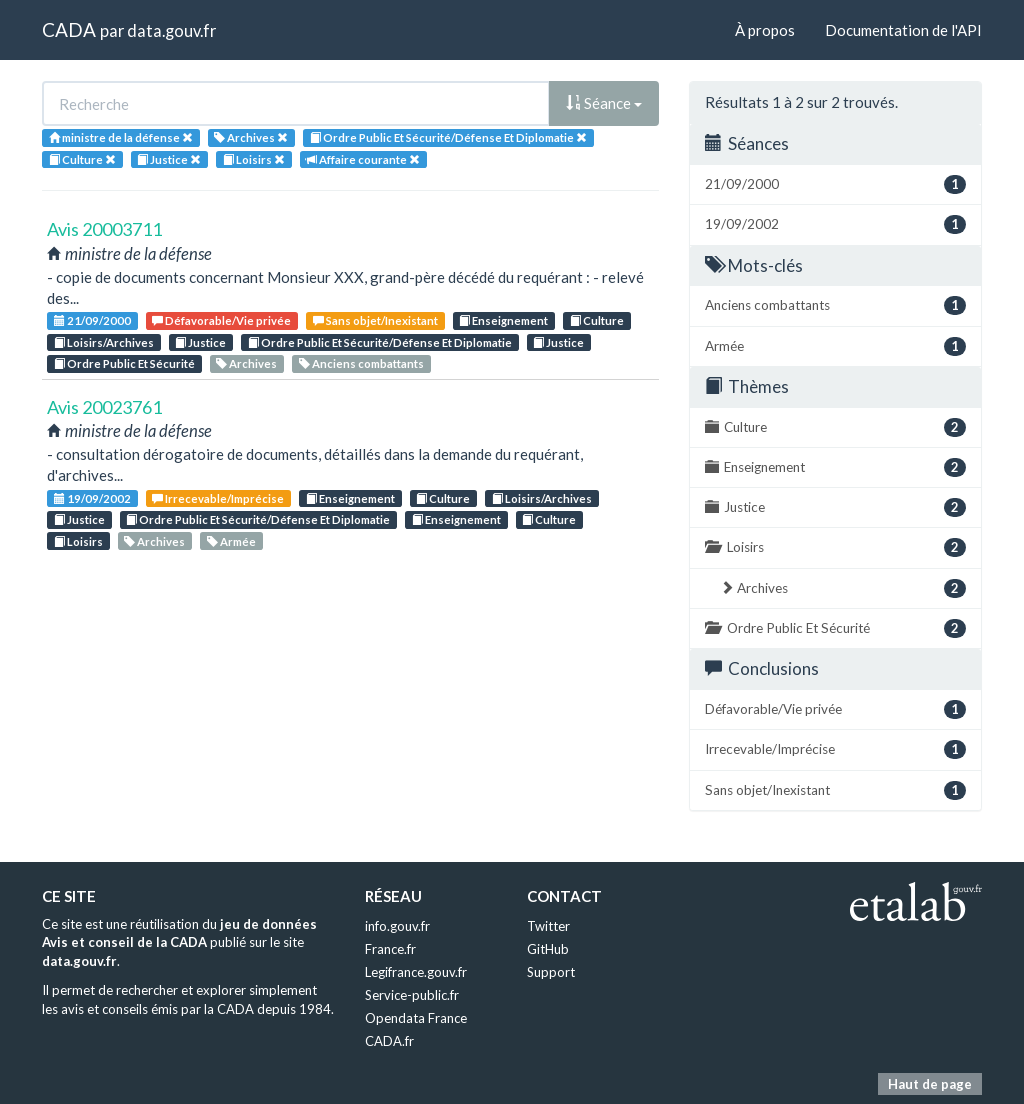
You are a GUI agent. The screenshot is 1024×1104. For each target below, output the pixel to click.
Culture (597, 320)
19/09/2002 (92, 498)
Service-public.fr (412, 995)
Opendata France (416, 1018)
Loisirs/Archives (104, 342)
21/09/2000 (92, 320)
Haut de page (930, 1084)
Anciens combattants (361, 363)
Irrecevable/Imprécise (218, 498)
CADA (69, 29)
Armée (231, 541)
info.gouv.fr (397, 926)
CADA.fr (389, 1041)
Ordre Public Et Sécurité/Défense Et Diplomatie (380, 342)
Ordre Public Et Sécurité (124, 363)
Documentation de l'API (903, 30)
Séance (604, 103)
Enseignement (503, 320)
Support (551, 972)
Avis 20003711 (104, 229)
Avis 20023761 (104, 407)
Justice (200, 342)
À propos (765, 30)
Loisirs (78, 541)
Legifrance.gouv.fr (416, 972)
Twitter (548, 926)
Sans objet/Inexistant (375, 320)
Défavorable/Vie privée (221, 320)
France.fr (390, 949)
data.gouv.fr (171, 30)
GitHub (548, 949)
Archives (246, 363)
